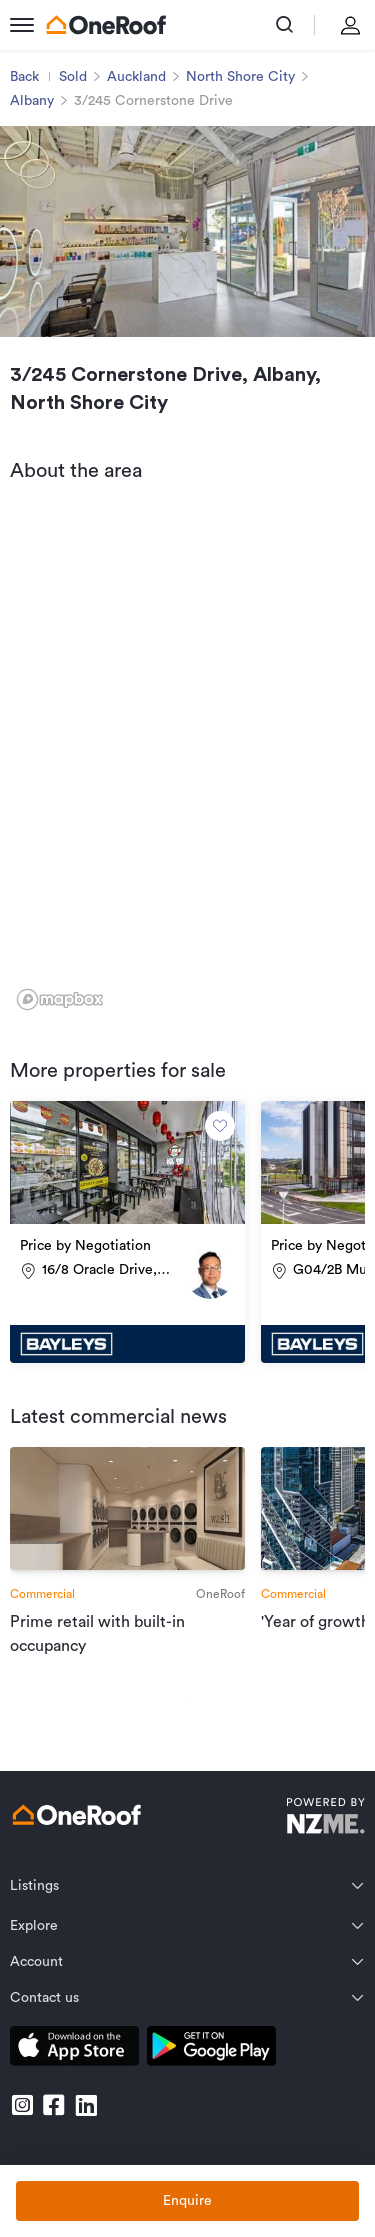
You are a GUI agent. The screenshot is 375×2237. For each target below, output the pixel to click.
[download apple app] (74, 2049)
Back (24, 77)
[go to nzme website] (325, 1818)
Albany (32, 101)
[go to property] (127, 1232)
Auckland (136, 77)
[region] (187, 759)
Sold (73, 77)
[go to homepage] (106, 25)
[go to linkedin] (86, 2105)
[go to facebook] (54, 2105)
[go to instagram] (22, 2105)
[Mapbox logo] (60, 999)
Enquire (187, 2201)
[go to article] (127, 1552)
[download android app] (211, 2049)
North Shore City (240, 77)
